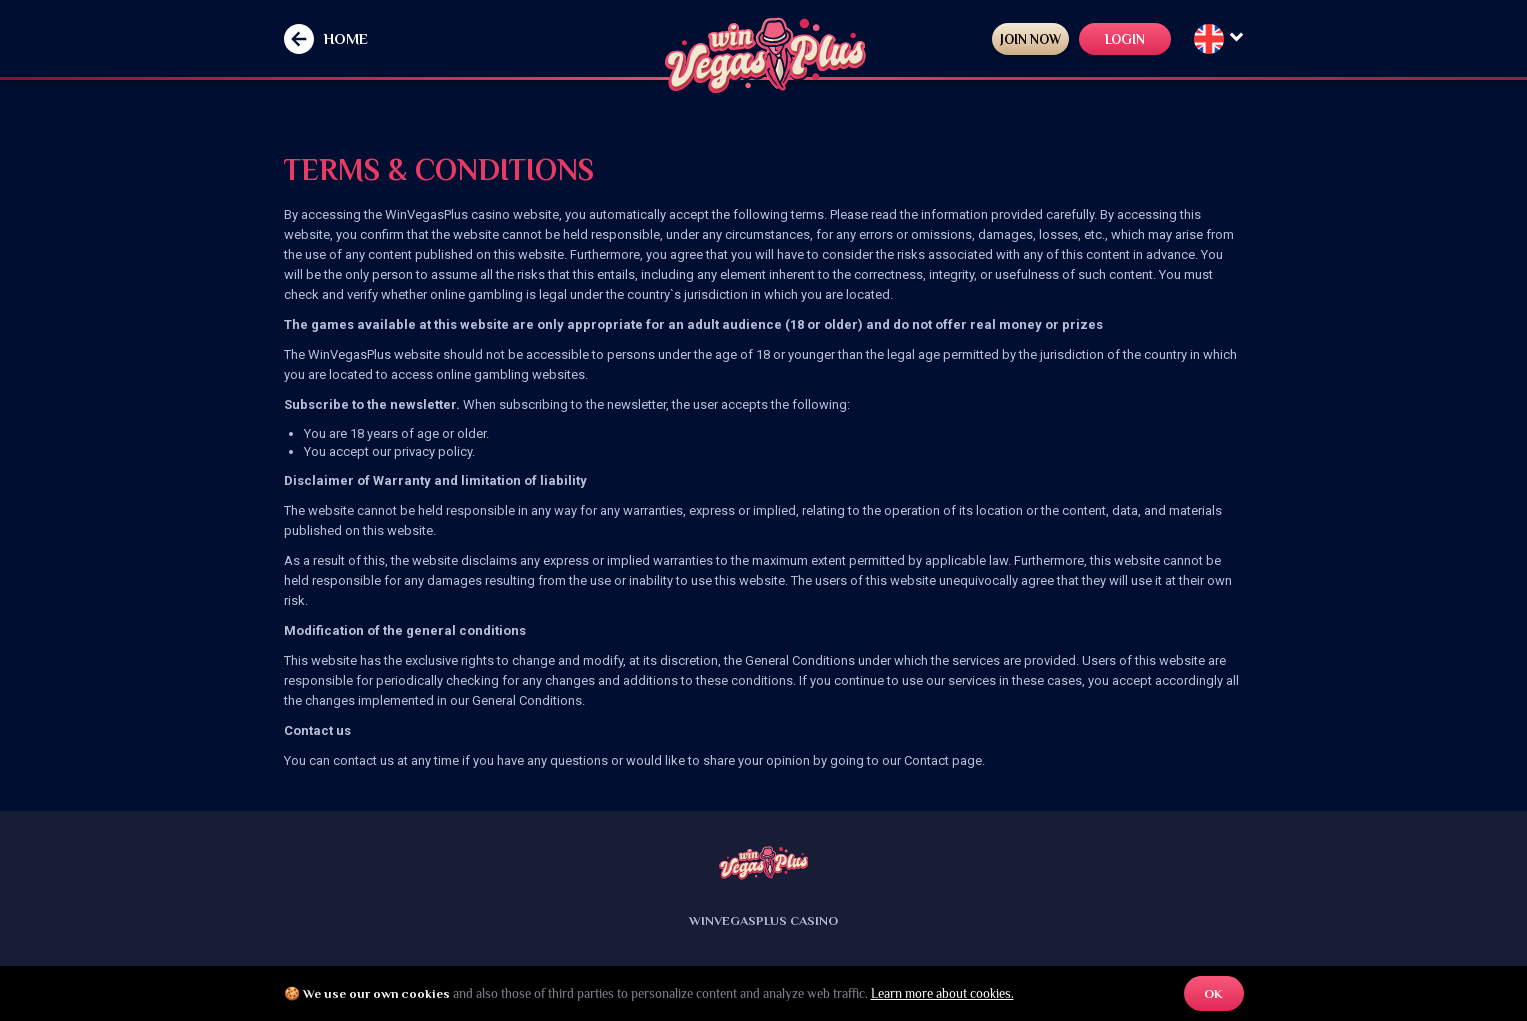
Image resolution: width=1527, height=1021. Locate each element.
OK (1213, 993)
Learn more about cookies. (942, 993)
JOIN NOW (1004, 39)
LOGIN (1114, 39)
